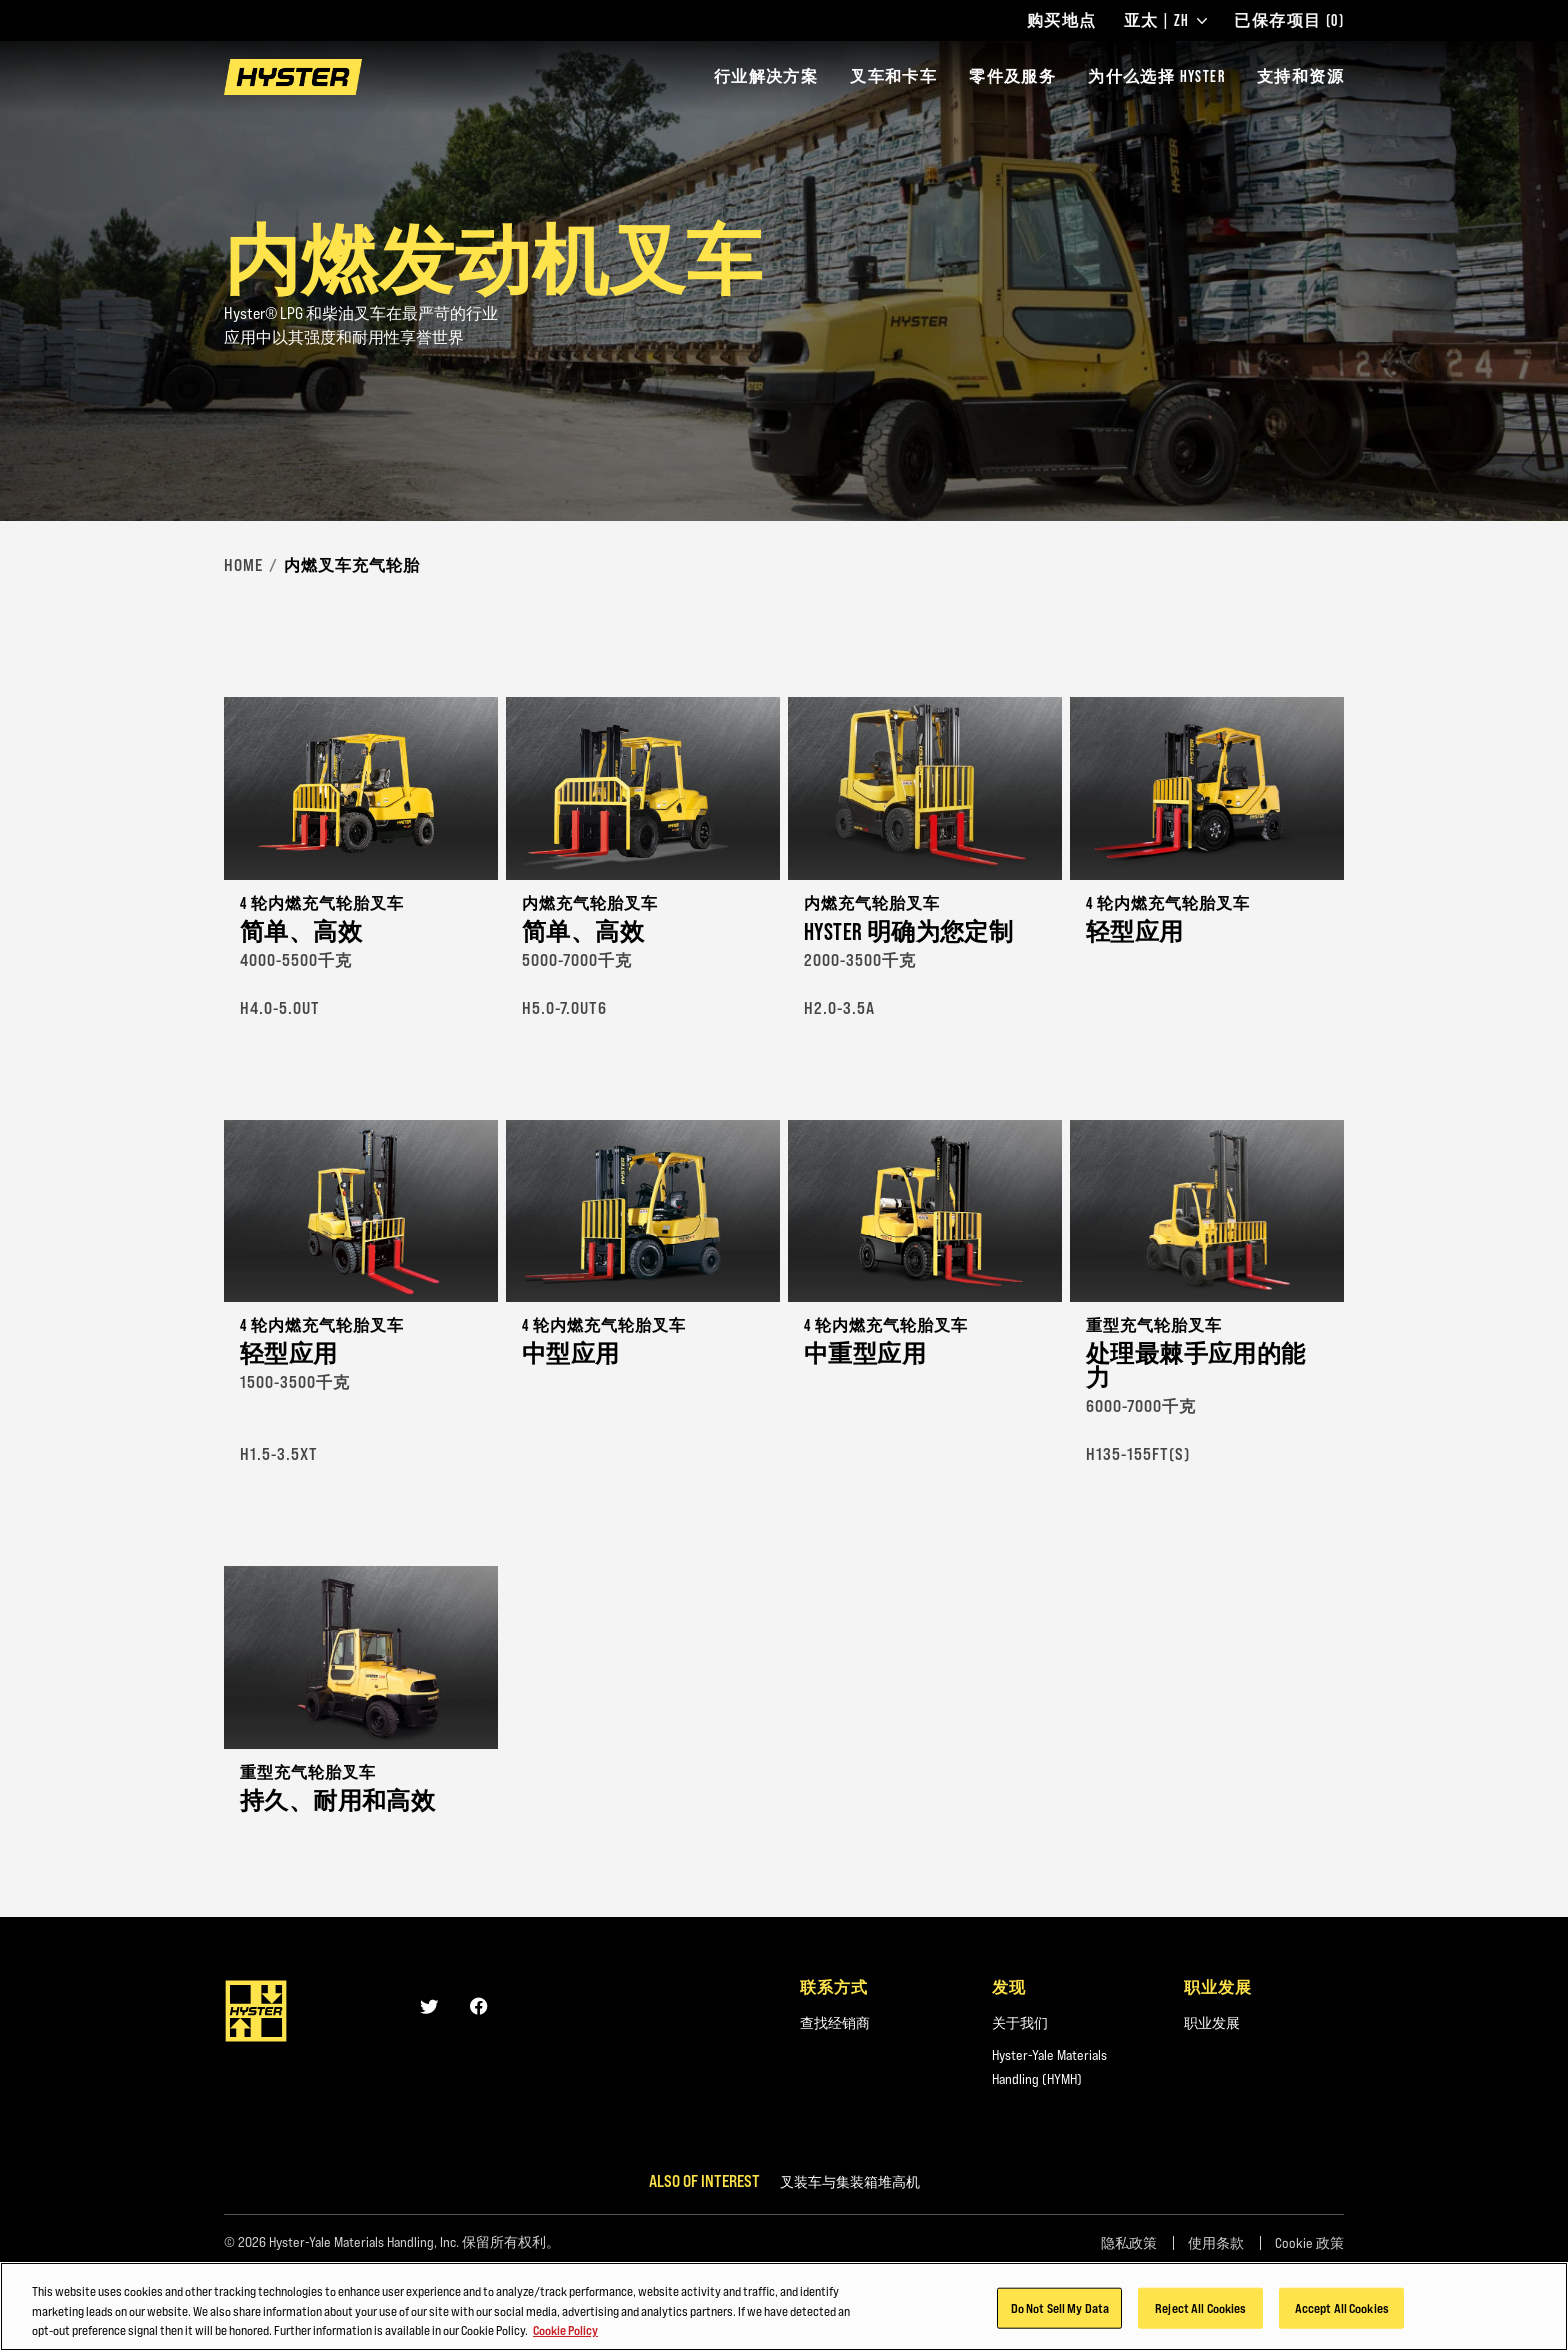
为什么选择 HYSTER (1156, 76)
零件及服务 (1012, 76)
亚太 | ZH (1166, 21)
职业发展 (1212, 2023)
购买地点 (1062, 21)
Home (243, 565)
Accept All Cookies (1342, 2319)
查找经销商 (835, 2023)
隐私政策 (1129, 2243)
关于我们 (1020, 2023)
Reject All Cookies (1200, 2319)
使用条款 (1216, 2243)
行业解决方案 (766, 76)
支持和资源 (1300, 76)
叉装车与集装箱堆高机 (850, 2182)
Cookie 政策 (1309, 2243)
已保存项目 (1289, 21)
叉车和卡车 (893, 76)
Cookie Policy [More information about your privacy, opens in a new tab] (565, 2342)
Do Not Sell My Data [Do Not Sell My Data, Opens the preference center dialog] (1060, 2319)
